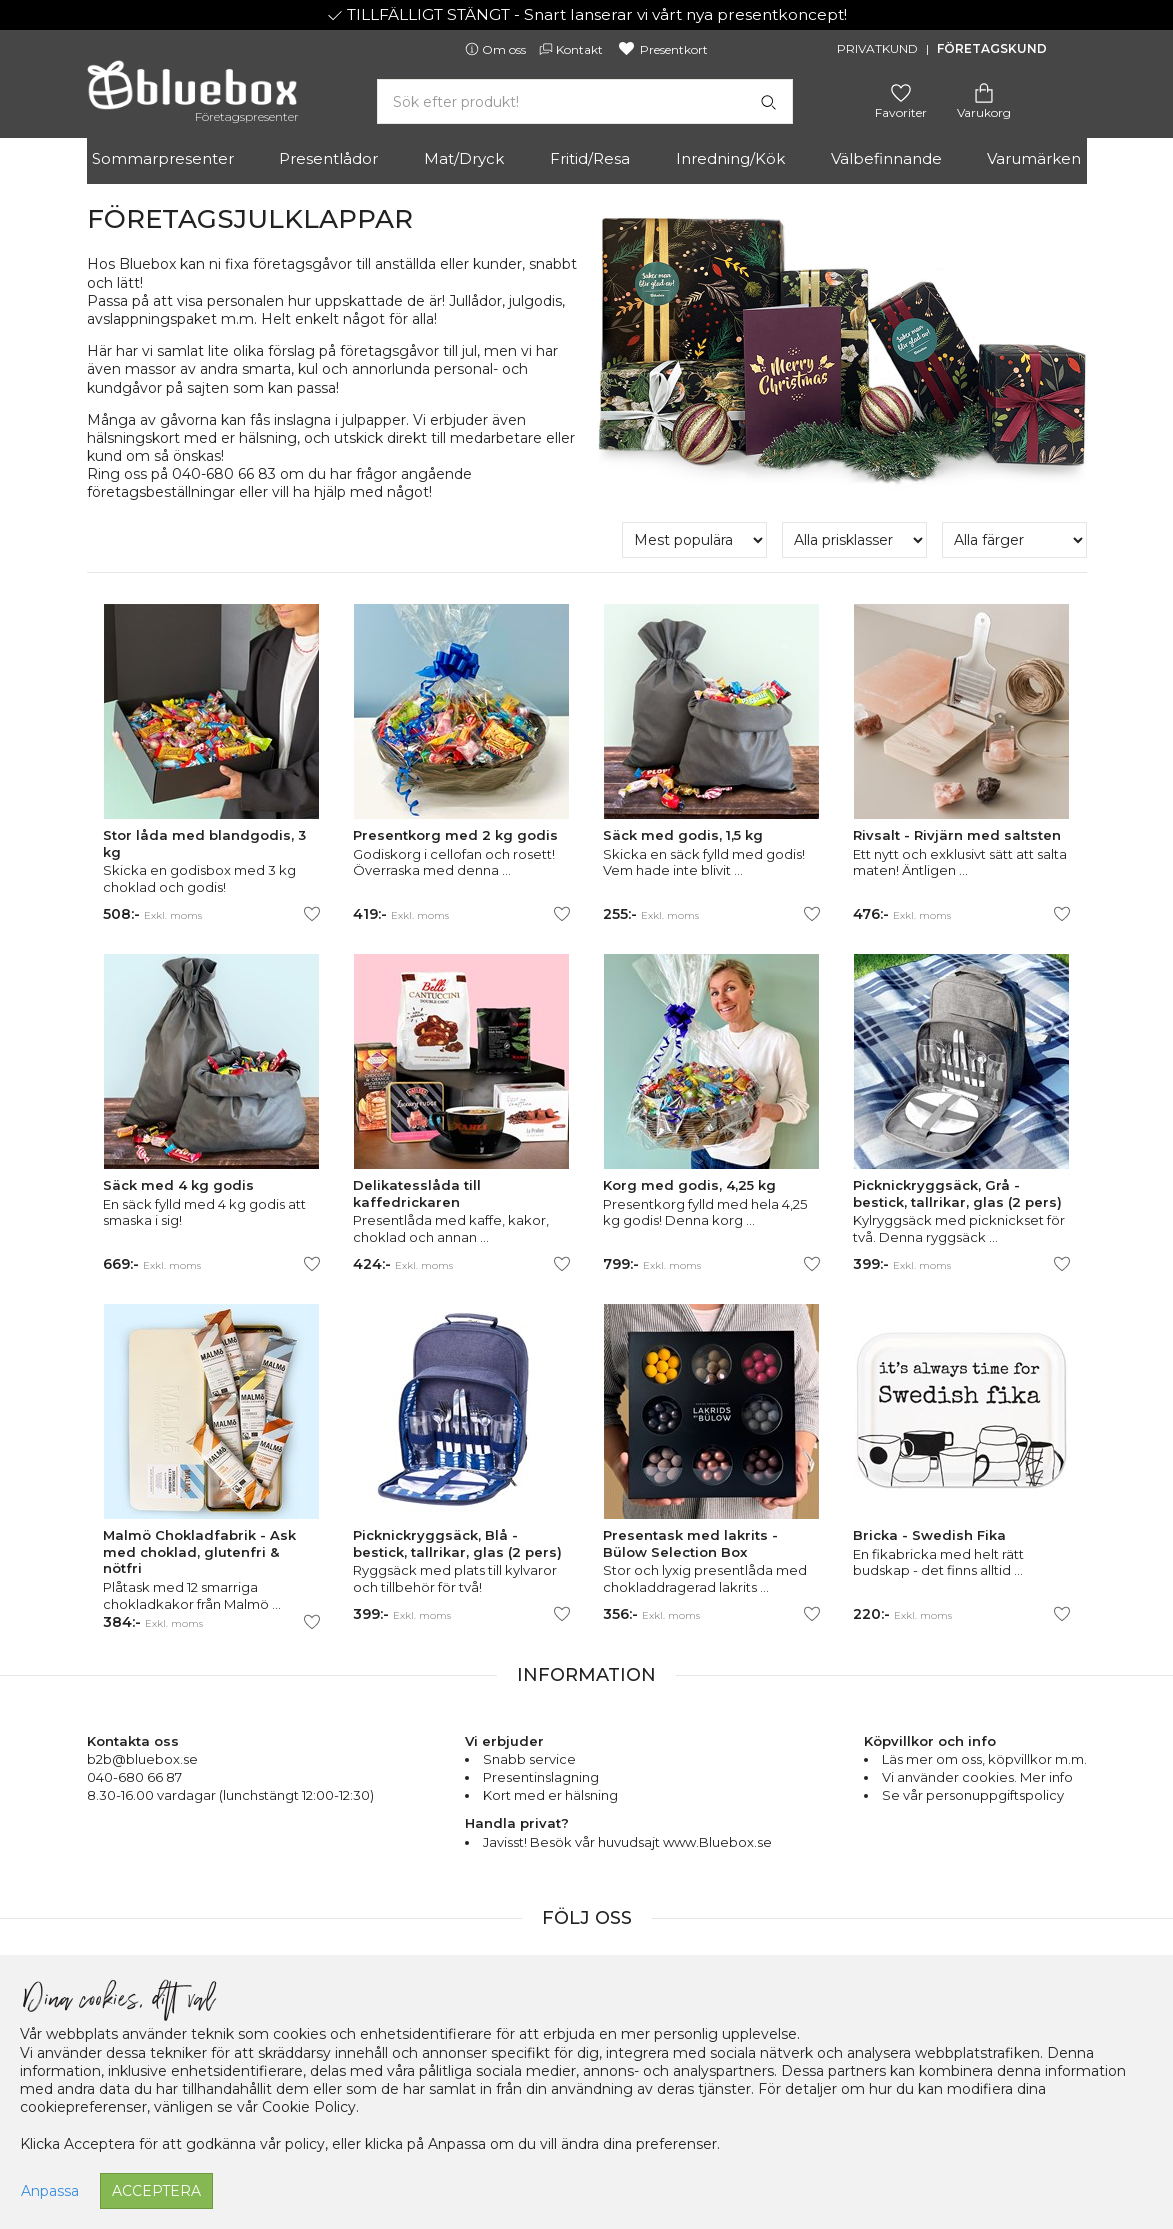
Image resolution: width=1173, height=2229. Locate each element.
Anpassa (50, 2191)
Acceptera (156, 2191)
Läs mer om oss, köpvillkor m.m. (984, 1759)
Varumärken (1034, 158)
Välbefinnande (886, 158)
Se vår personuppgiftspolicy (973, 1795)
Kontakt (572, 49)
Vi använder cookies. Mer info (977, 1777)
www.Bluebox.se (717, 1842)
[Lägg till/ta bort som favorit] (312, 914)
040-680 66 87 (134, 1777)
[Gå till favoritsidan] (901, 91)
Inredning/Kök (730, 158)
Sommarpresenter (163, 158)
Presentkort (662, 49)
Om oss (497, 49)
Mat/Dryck (464, 158)
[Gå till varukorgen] (984, 91)
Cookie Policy (309, 2107)
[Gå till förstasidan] (192, 92)
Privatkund (877, 48)
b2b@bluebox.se (142, 1759)
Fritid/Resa (590, 158)
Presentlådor (328, 158)
